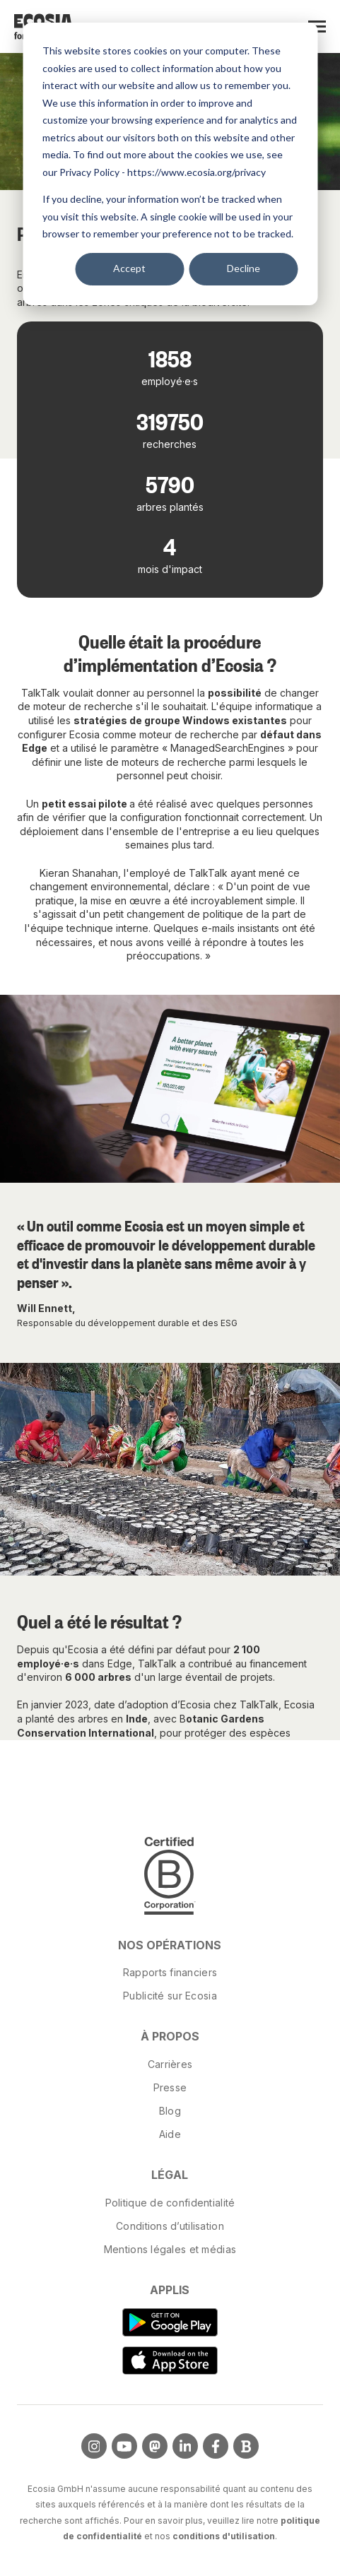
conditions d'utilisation (223, 2536)
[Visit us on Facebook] (215, 2446)
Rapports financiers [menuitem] (170, 1972)
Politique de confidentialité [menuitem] (170, 2203)
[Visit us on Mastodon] (155, 2446)
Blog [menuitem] (170, 2111)
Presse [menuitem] (170, 2087)
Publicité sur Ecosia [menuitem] (170, 1996)
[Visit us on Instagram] (94, 2446)
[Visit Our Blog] (246, 2446)
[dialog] (170, 164)
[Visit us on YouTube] (124, 2446)
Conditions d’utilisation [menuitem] (170, 2226)
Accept (129, 268)
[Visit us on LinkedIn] (185, 2446)
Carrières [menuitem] (170, 2064)
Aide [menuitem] (170, 2134)
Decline (243, 268)
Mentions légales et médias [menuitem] (170, 2249)
